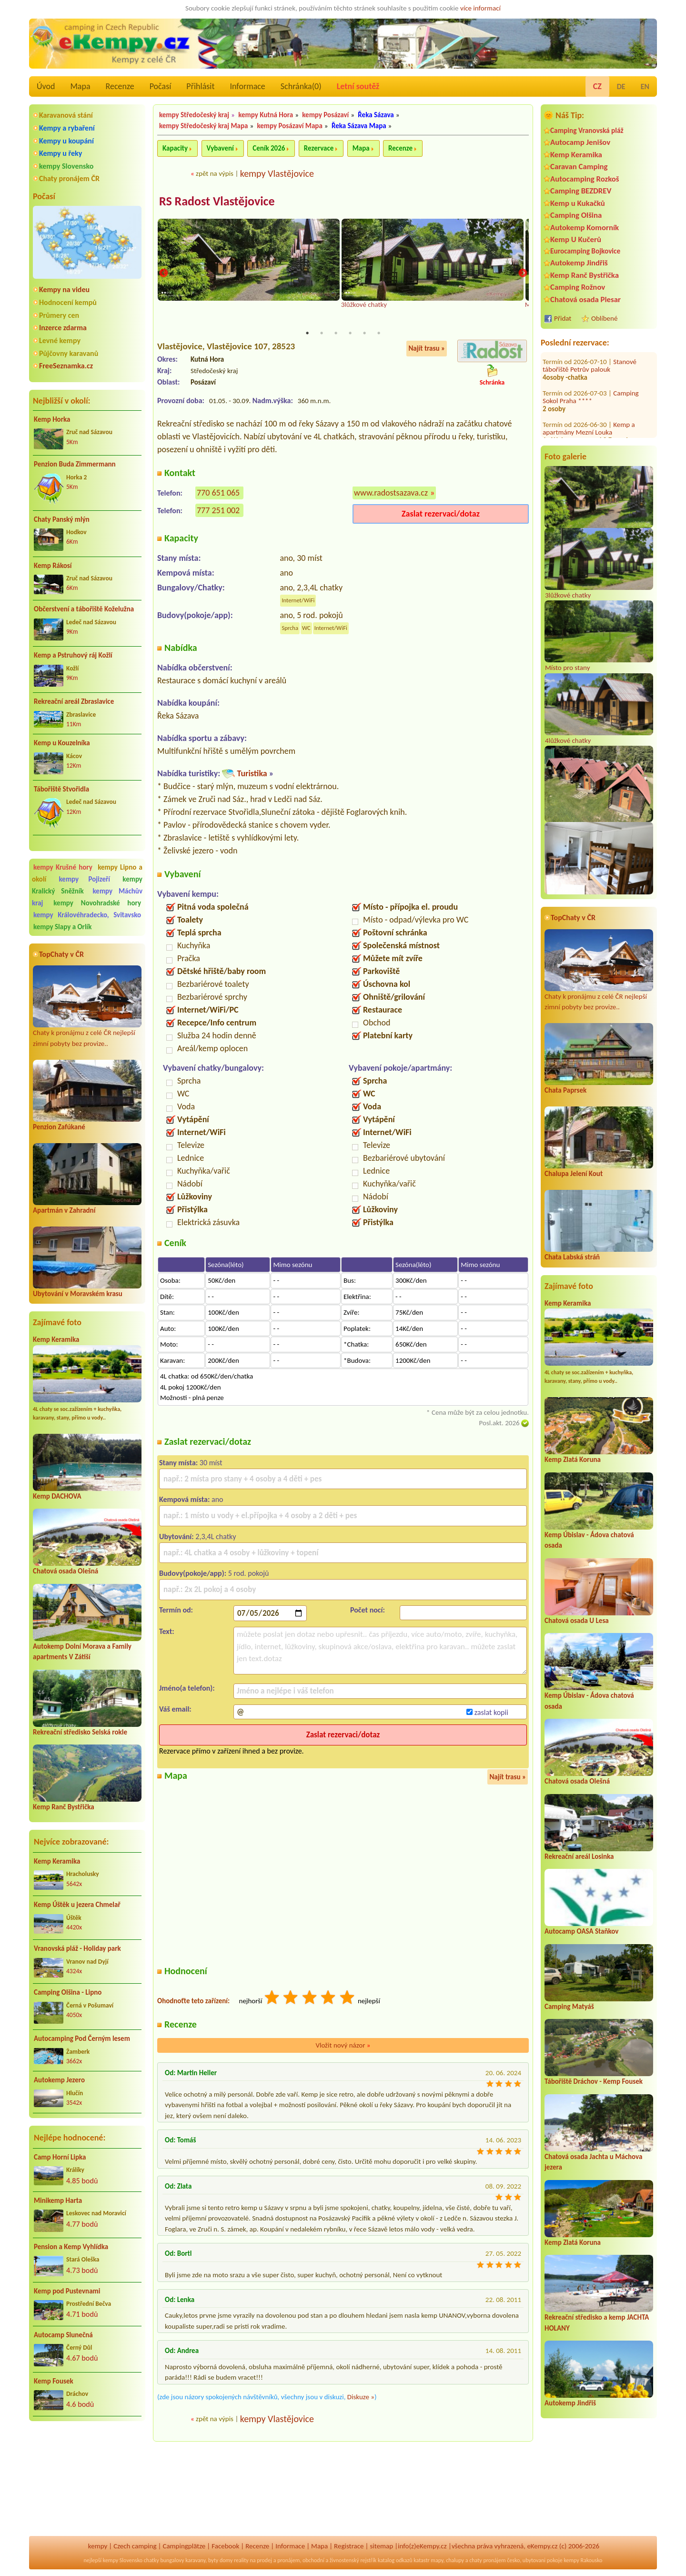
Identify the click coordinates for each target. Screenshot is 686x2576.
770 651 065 (218, 493)
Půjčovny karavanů (68, 353)
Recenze (120, 86)
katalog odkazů (395, 2560)
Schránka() (301, 86)
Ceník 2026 (268, 148)
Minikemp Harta (58, 2200)
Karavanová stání (66, 115)
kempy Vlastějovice (277, 173)
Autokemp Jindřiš (579, 263)
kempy (97, 2546)
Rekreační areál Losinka (579, 1856)
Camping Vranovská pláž (587, 130)
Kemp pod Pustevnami (67, 2291)
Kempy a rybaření (67, 127)
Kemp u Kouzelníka (62, 743)
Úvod (46, 86)
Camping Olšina (576, 215)
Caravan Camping (579, 167)
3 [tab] (336, 334)
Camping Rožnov (577, 287)
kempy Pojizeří (84, 879)
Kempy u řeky (60, 153)
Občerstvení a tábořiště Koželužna (84, 609)
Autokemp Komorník (584, 228)
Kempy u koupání (66, 140)
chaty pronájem (487, 2560)
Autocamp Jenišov (580, 142)
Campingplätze (183, 2546)
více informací (480, 8)
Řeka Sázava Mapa (359, 126)
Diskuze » (360, 2397)
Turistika (252, 774)
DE (621, 86)
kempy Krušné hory (62, 867)
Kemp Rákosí (52, 565)
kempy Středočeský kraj (194, 115)
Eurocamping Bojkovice (585, 250)
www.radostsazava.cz (391, 493)
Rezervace (318, 148)
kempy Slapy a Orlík (62, 927)
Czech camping (134, 2546)
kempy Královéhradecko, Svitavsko (87, 915)
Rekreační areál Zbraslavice (74, 701)
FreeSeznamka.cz (66, 365)
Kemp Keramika (56, 1339)
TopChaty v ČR (61, 954)
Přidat (562, 318)
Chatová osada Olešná (65, 1571)
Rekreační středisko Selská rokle (80, 1732)
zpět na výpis (214, 173)
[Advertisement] (87, 2479)
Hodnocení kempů (68, 302)
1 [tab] (307, 334)
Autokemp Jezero (59, 2080)
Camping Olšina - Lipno (67, 1992)
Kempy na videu (64, 289)
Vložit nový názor (342, 2046)
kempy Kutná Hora (265, 115)
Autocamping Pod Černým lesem (82, 2038)
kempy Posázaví (325, 115)
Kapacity (175, 148)
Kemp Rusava (632, 431)
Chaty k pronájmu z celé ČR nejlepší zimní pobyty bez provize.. (87, 1006)
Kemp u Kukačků (577, 203)
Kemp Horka (52, 419)
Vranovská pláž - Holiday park (77, 1948)
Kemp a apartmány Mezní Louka (589, 373)
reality (241, 2560)
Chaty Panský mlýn (62, 519)
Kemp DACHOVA (57, 1496)
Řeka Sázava (375, 115)
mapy (437, 2560)
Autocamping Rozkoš (584, 179)
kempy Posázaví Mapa (290, 126)
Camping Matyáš (569, 2006)
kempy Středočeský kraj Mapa (203, 126)
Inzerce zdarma (63, 327)
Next (522, 274)
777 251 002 (218, 511)
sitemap (381, 2546)
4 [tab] (350, 334)
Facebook (225, 2546)
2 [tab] (321, 334)
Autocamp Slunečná (63, 2335)
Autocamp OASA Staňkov (581, 1931)
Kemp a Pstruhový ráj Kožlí (73, 655)
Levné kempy (60, 340)
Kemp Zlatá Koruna (573, 1459)
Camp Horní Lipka (60, 2157)
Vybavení (220, 148)
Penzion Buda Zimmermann (75, 464)
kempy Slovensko (66, 166)
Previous (163, 274)
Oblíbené (604, 318)
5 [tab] (364, 334)
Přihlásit (200, 86)
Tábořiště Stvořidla (61, 789)
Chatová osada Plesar (585, 299)
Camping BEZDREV (580, 191)
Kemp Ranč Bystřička (63, 1807)
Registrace (348, 2546)
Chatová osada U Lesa (577, 1620)
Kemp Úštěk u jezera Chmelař (77, 1904)
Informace (247, 86)
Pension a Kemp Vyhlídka (71, 2246)
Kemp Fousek (53, 2381)
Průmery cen (59, 315)
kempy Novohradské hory (97, 903)
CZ (597, 86)
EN (645, 86)
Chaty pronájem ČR (69, 178)
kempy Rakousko (583, 2560)
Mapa (80, 86)
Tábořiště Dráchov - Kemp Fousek (594, 2081)
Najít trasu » (426, 349)
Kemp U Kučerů (575, 239)
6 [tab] (378, 334)
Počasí (161, 86)
